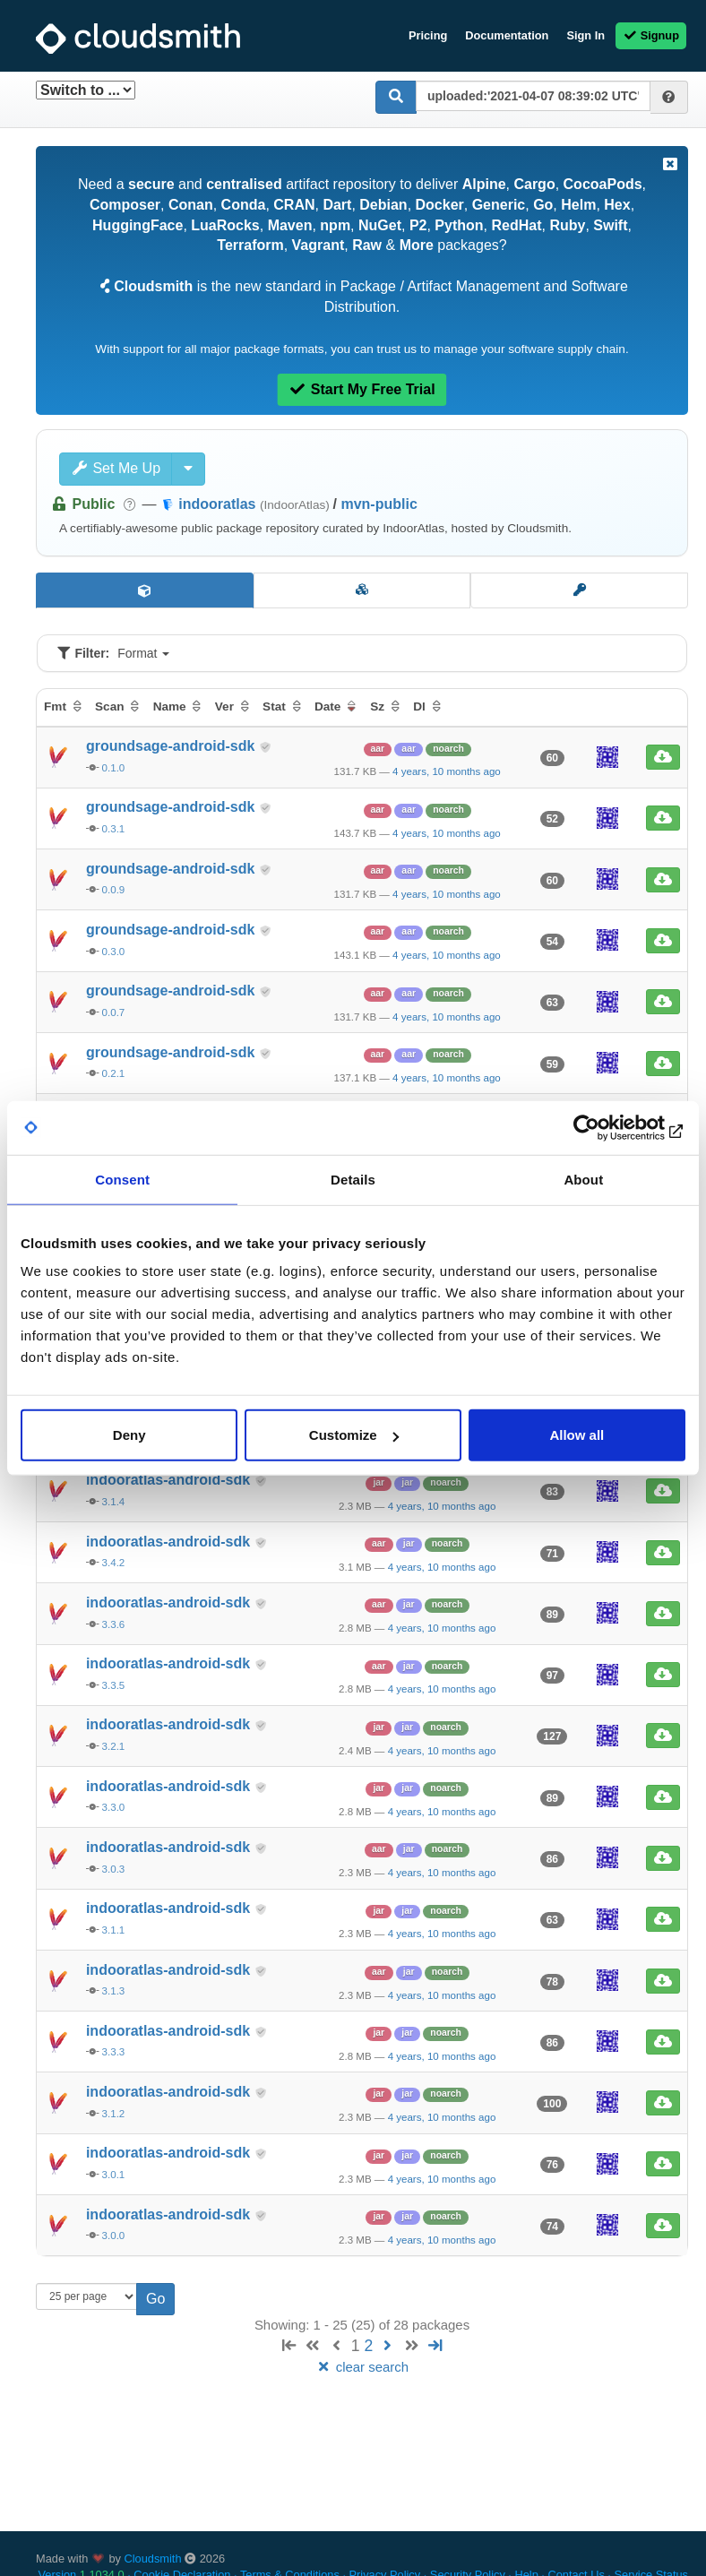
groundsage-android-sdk (172, 746)
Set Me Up (115, 468)
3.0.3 (113, 1869)
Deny (129, 1435)
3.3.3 (113, 2051)
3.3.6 (113, 1624)
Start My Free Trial (361, 389)
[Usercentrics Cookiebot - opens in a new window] (607, 1127)
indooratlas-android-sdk (170, 1479)
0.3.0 (113, 951)
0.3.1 (113, 828)
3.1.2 (113, 2113)
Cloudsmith (153, 2558)
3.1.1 (113, 1930)
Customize (354, 1435)
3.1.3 (113, 1991)
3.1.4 (113, 1501)
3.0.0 (113, 2235)
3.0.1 (113, 2174)
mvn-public (378, 504)
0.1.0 (113, 767)
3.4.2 (113, 1562)
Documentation (506, 35)
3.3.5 (113, 1685)
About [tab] (583, 1178)
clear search (362, 2366)
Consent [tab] (122, 1178)
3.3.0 (113, 1807)
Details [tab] (353, 1178)
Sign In (585, 35)
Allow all (576, 1435)
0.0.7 (113, 1012)
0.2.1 (113, 1073)
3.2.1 (113, 1746)
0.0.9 (113, 889)
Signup (651, 35)
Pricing (428, 35)
